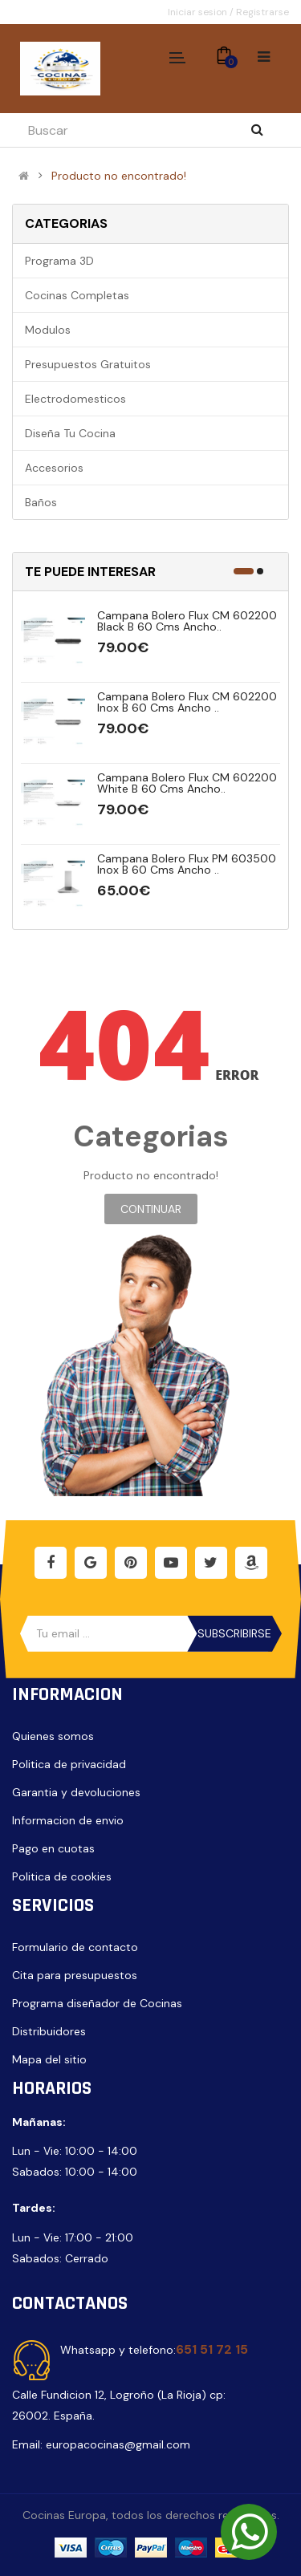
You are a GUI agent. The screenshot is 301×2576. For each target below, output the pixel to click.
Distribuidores (49, 2031)
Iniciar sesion (199, 12)
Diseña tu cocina (70, 433)
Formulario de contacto (75, 1947)
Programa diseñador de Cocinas (97, 2003)
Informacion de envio (68, 1820)
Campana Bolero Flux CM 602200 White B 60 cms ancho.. (187, 783)
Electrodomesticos (75, 398)
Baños (41, 502)
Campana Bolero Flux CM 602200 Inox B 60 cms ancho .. (187, 702)
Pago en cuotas (53, 1848)
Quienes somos (53, 1736)
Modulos (48, 330)
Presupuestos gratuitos (88, 364)
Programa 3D (59, 261)
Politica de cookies (62, 1876)
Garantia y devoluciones (76, 1792)
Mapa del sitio (49, 2059)
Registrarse (262, 12)
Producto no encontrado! (118, 175)
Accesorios (54, 467)
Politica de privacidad (69, 1764)
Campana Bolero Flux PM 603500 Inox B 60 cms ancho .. (186, 864)
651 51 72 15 (212, 2349)
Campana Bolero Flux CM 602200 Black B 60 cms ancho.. (187, 621)
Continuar (150, 1209)
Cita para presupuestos (74, 1975)
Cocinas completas (77, 295)
